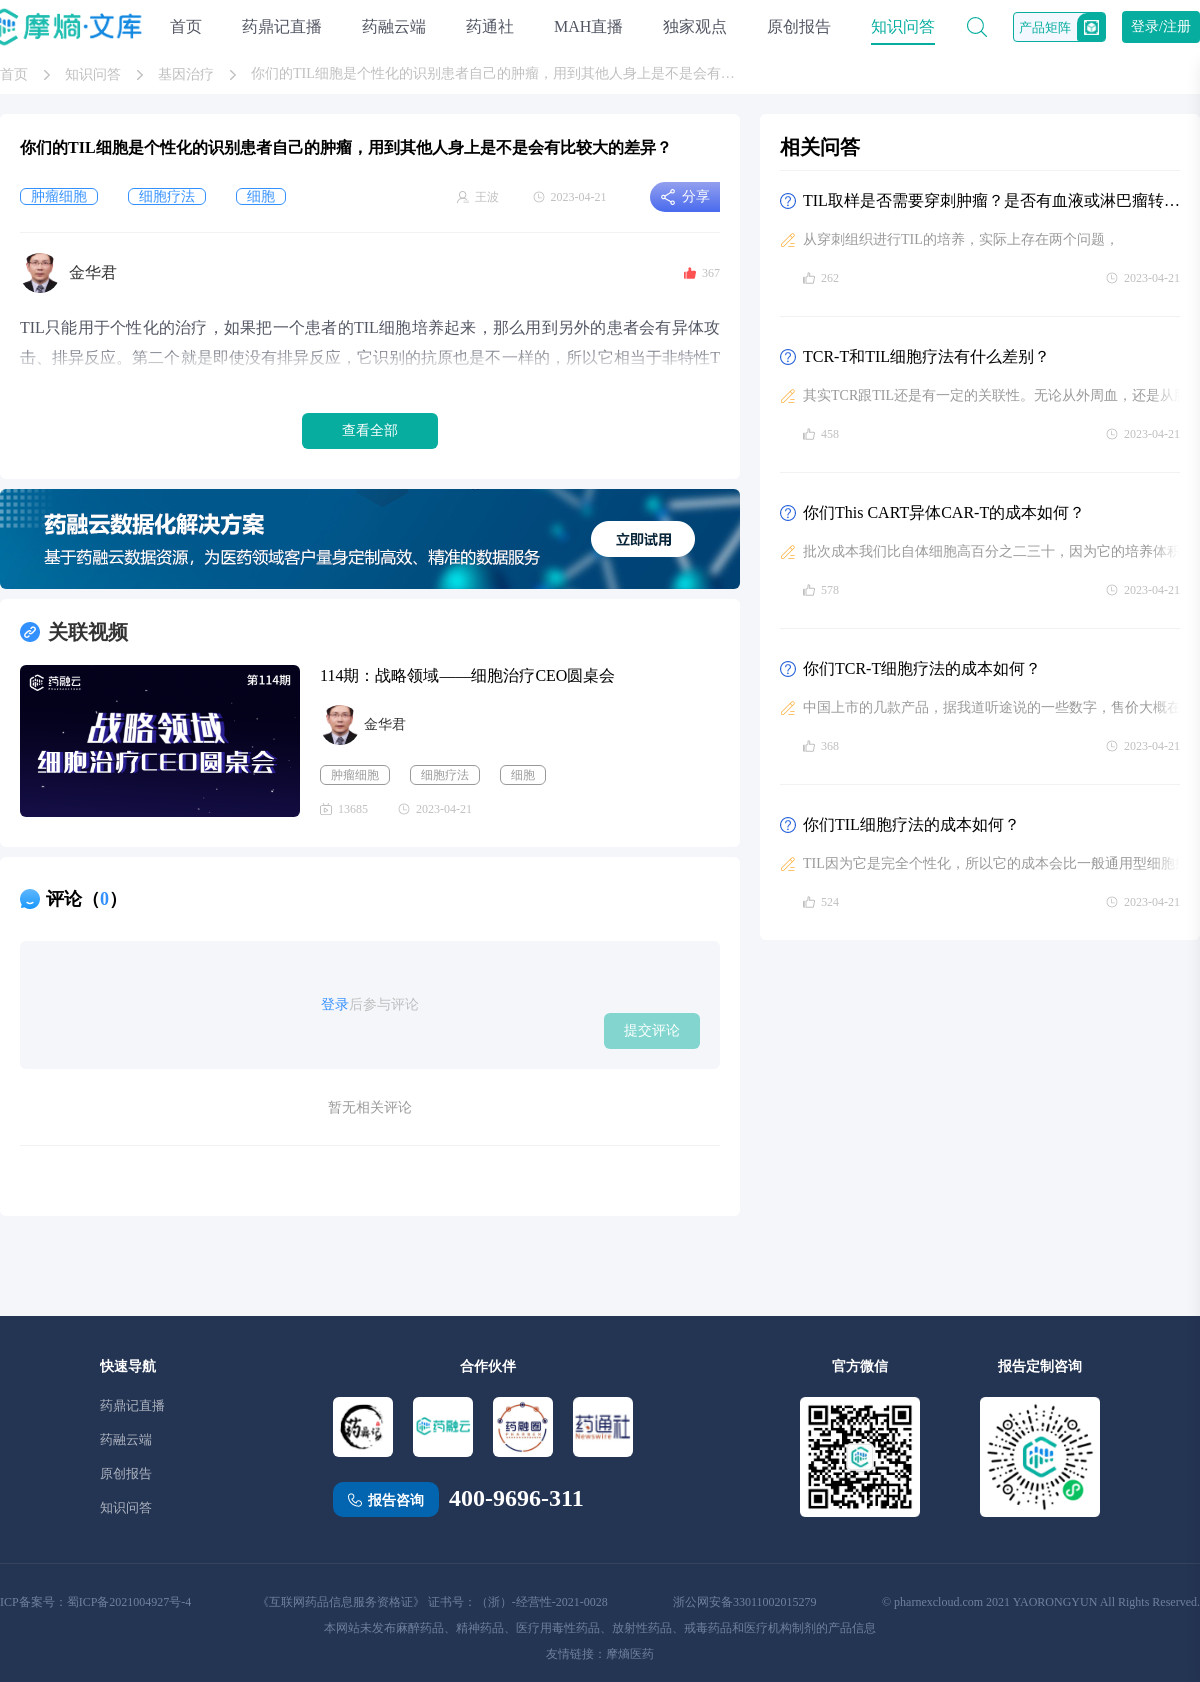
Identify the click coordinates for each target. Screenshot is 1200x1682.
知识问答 (903, 26)
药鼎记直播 (282, 26)
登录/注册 (1161, 26)
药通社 (490, 26)
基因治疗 (186, 74)
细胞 (523, 775)
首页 (186, 26)
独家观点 (695, 26)
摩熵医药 (630, 1654)
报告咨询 (396, 1500)
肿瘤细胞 (355, 775)
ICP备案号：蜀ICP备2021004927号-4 (95, 1602)
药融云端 (394, 26)
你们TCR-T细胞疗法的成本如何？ (922, 668)
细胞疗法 (445, 775)
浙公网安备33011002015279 (745, 1602)
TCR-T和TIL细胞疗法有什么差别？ (926, 356)
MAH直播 (588, 26)
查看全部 (370, 430)
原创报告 (799, 26)
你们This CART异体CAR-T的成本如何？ (944, 512)
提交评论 (652, 1030)
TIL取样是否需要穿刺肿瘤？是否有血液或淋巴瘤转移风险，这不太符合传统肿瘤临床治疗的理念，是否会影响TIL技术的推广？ (991, 200)
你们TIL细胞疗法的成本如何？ (911, 824)
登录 (335, 1004)
